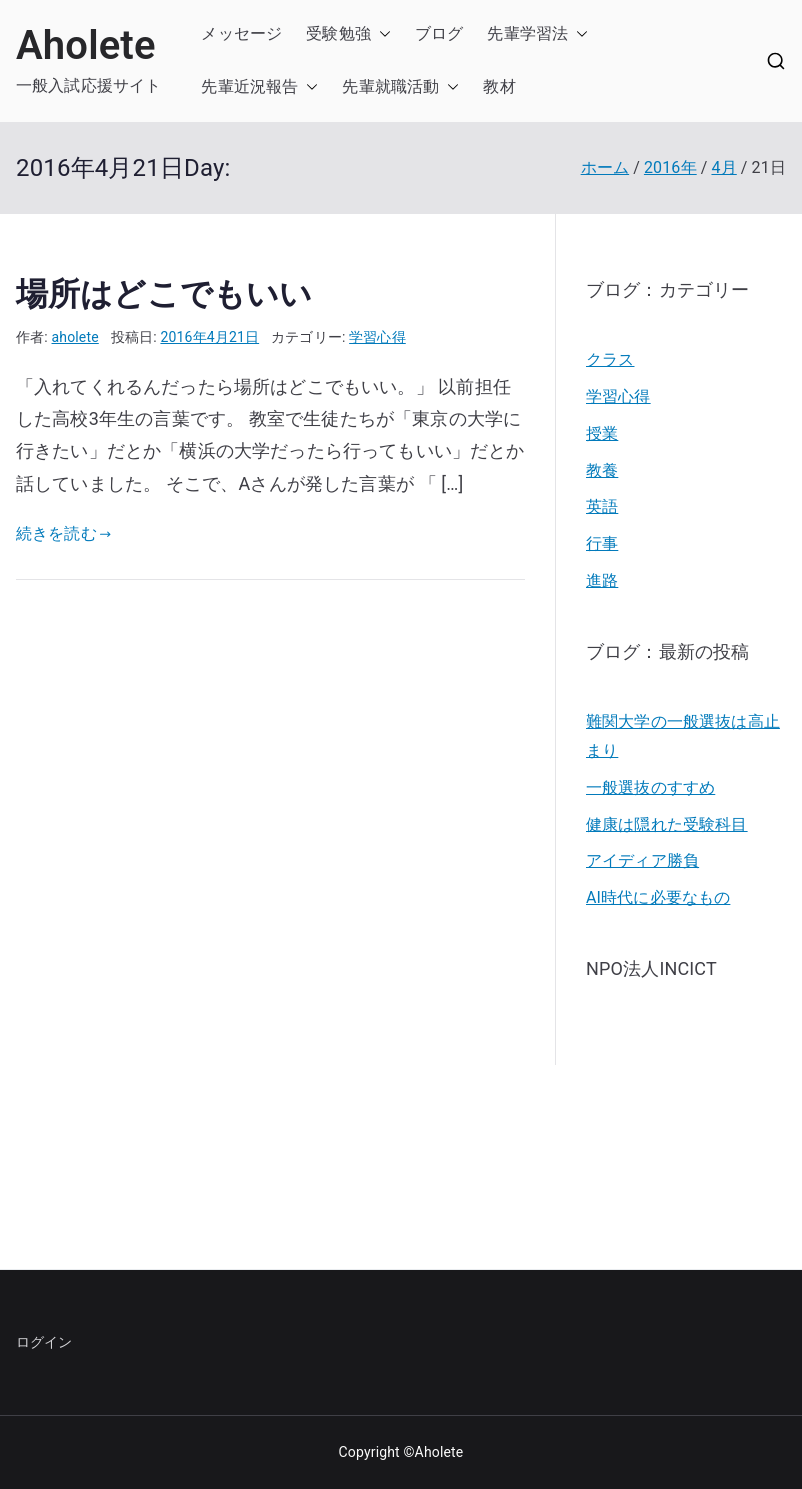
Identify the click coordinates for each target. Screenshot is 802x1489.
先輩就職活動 (390, 86)
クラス (610, 359)
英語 (602, 506)
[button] (381, 34)
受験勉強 (338, 33)
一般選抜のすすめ (650, 787)
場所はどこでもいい (164, 294)
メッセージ (241, 33)
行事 (602, 543)
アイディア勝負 (642, 860)
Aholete (86, 45)
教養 (602, 470)
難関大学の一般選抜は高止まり (683, 736)
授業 (602, 433)
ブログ (439, 33)
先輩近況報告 (249, 86)
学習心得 (377, 337)
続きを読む (63, 533)
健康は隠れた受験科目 (667, 824)
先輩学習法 (527, 33)
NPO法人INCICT (651, 968)
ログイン (44, 1342)
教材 (499, 86)
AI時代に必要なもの (658, 897)
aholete (75, 337)
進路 (602, 580)
